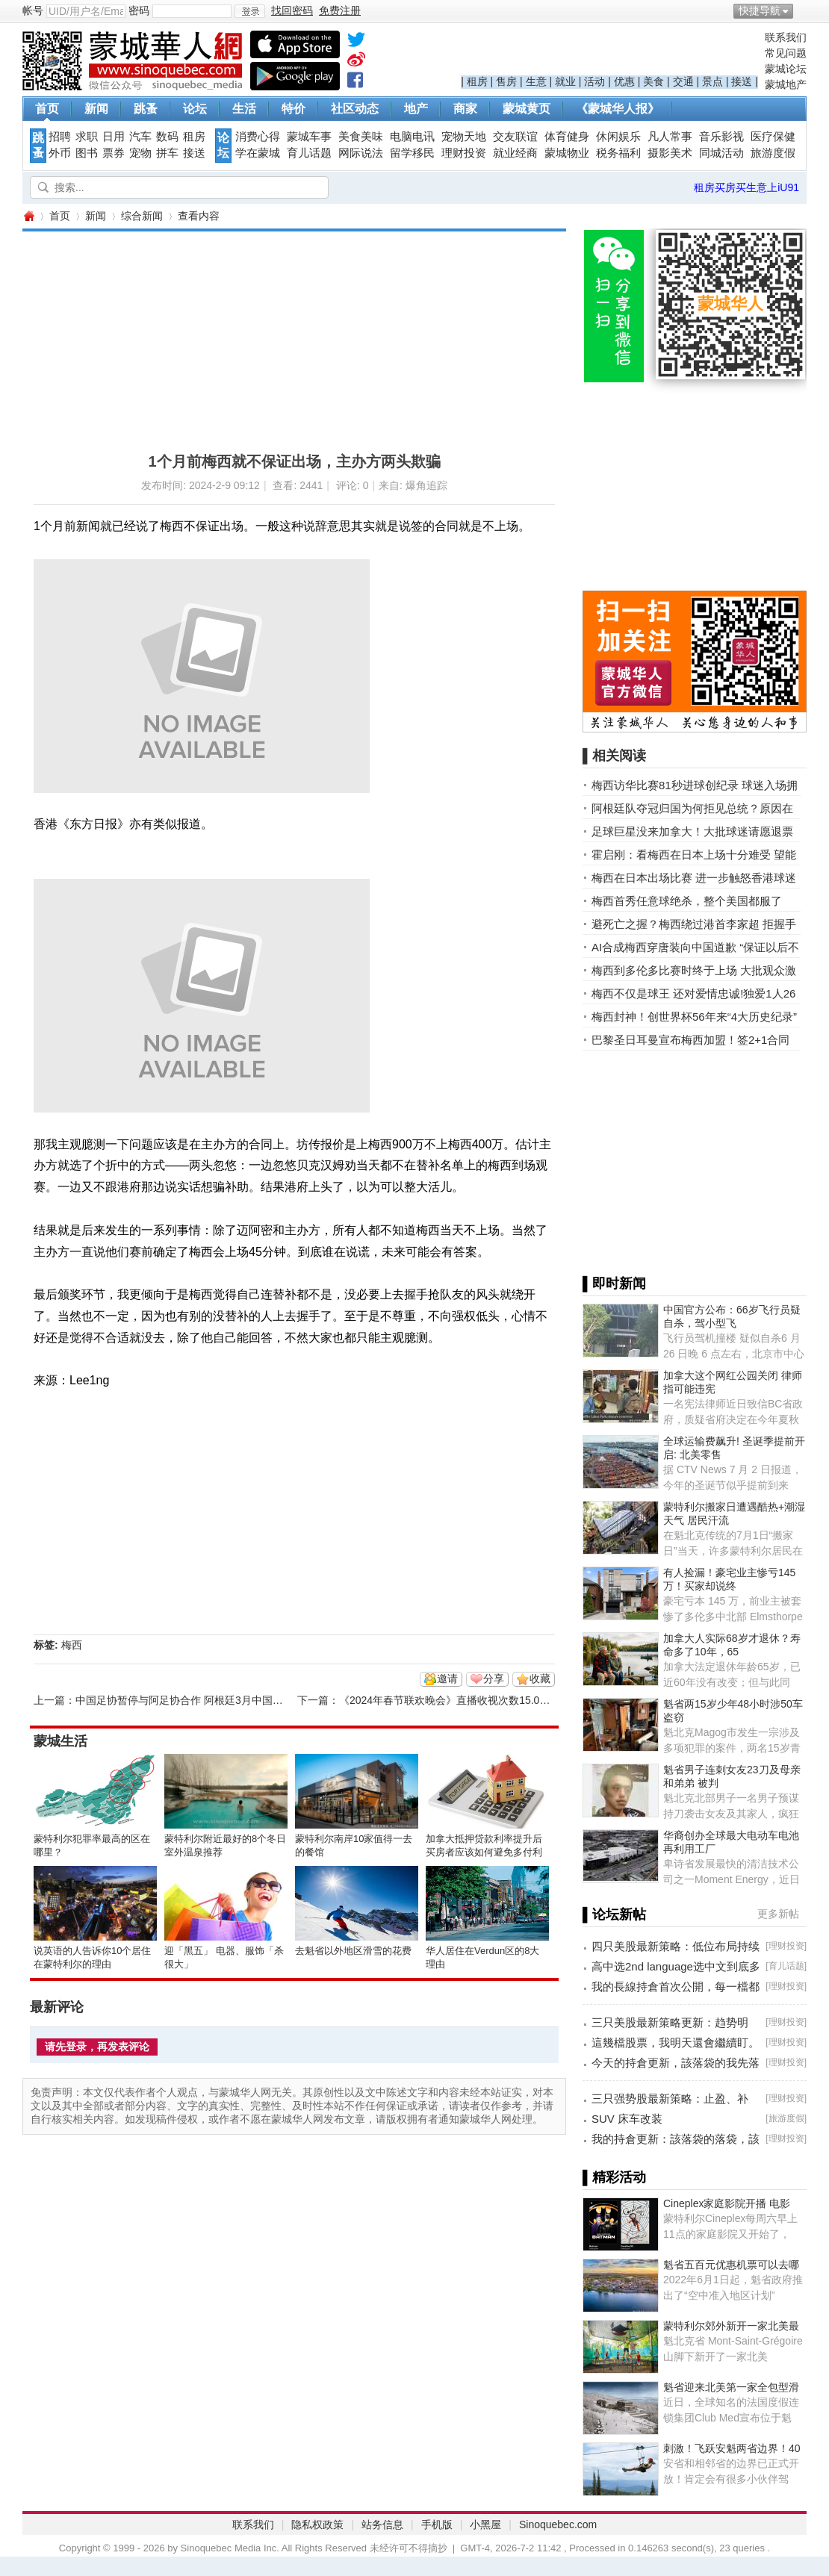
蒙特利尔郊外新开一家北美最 (731, 2326)
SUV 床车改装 (627, 2118)
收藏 (540, 1678)
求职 (86, 137)
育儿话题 (309, 153)
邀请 (447, 1678)
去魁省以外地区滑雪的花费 (353, 1950)
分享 (493, 1678)
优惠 (624, 81)
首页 (47, 108)
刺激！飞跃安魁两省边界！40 (732, 2448)
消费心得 (257, 137)
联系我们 (786, 37)
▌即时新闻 (614, 1283)
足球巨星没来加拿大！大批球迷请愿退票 (692, 831)
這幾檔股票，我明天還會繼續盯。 (676, 2042)
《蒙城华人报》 (617, 108)
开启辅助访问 (803, 10)
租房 (477, 81)
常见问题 (786, 53)
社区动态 (355, 108)
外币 (60, 153)
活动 (594, 81)
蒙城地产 (786, 84)
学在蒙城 (257, 153)
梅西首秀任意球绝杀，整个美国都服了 (687, 901)
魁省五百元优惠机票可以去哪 (731, 2265)
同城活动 (721, 153)
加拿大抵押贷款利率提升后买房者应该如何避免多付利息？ (484, 1852)
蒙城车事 (309, 137)
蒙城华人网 (28, 216)
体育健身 (566, 137)
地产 (416, 108)
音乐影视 (721, 137)
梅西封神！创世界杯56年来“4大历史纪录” (694, 1016)
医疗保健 (773, 137)
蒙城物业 (566, 153)
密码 (138, 10)
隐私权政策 (317, 2524)
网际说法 (360, 153)
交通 (683, 81)
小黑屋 (485, 2524)
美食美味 (360, 137)
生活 (244, 108)
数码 (167, 137)
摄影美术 (670, 153)
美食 (653, 81)
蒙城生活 (60, 1741)
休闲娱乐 (618, 137)
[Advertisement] (255, 336)
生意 (536, 81)
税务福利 (618, 153)
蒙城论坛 (786, 69)
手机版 (437, 2524)
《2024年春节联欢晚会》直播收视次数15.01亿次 (452, 1700)
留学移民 (412, 153)
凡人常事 (670, 137)
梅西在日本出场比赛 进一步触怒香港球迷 (694, 877)
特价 (293, 108)
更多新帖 (778, 1914)
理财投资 (463, 153)
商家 (465, 108)
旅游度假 (773, 153)
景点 (712, 81)
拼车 (167, 153)
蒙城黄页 (526, 108)
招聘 (60, 137)
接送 (741, 81)
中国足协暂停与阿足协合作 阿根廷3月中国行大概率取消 (205, 1700)
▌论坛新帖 (614, 1914)
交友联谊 (515, 137)
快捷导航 (759, 10)
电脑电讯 (412, 137)
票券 (113, 153)
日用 (113, 137)
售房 (506, 81)
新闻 (96, 108)
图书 (86, 153)
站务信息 (382, 2524)
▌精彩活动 (614, 2177)
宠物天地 (463, 137)
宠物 (140, 153)
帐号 (32, 10)
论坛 (195, 108)
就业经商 (515, 153)
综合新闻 (142, 216)
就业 (565, 81)
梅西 (71, 1645)
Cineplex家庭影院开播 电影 (726, 2203)
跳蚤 (146, 108)
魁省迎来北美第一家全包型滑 (731, 2387)
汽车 (140, 137)
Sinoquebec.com (558, 2524)
